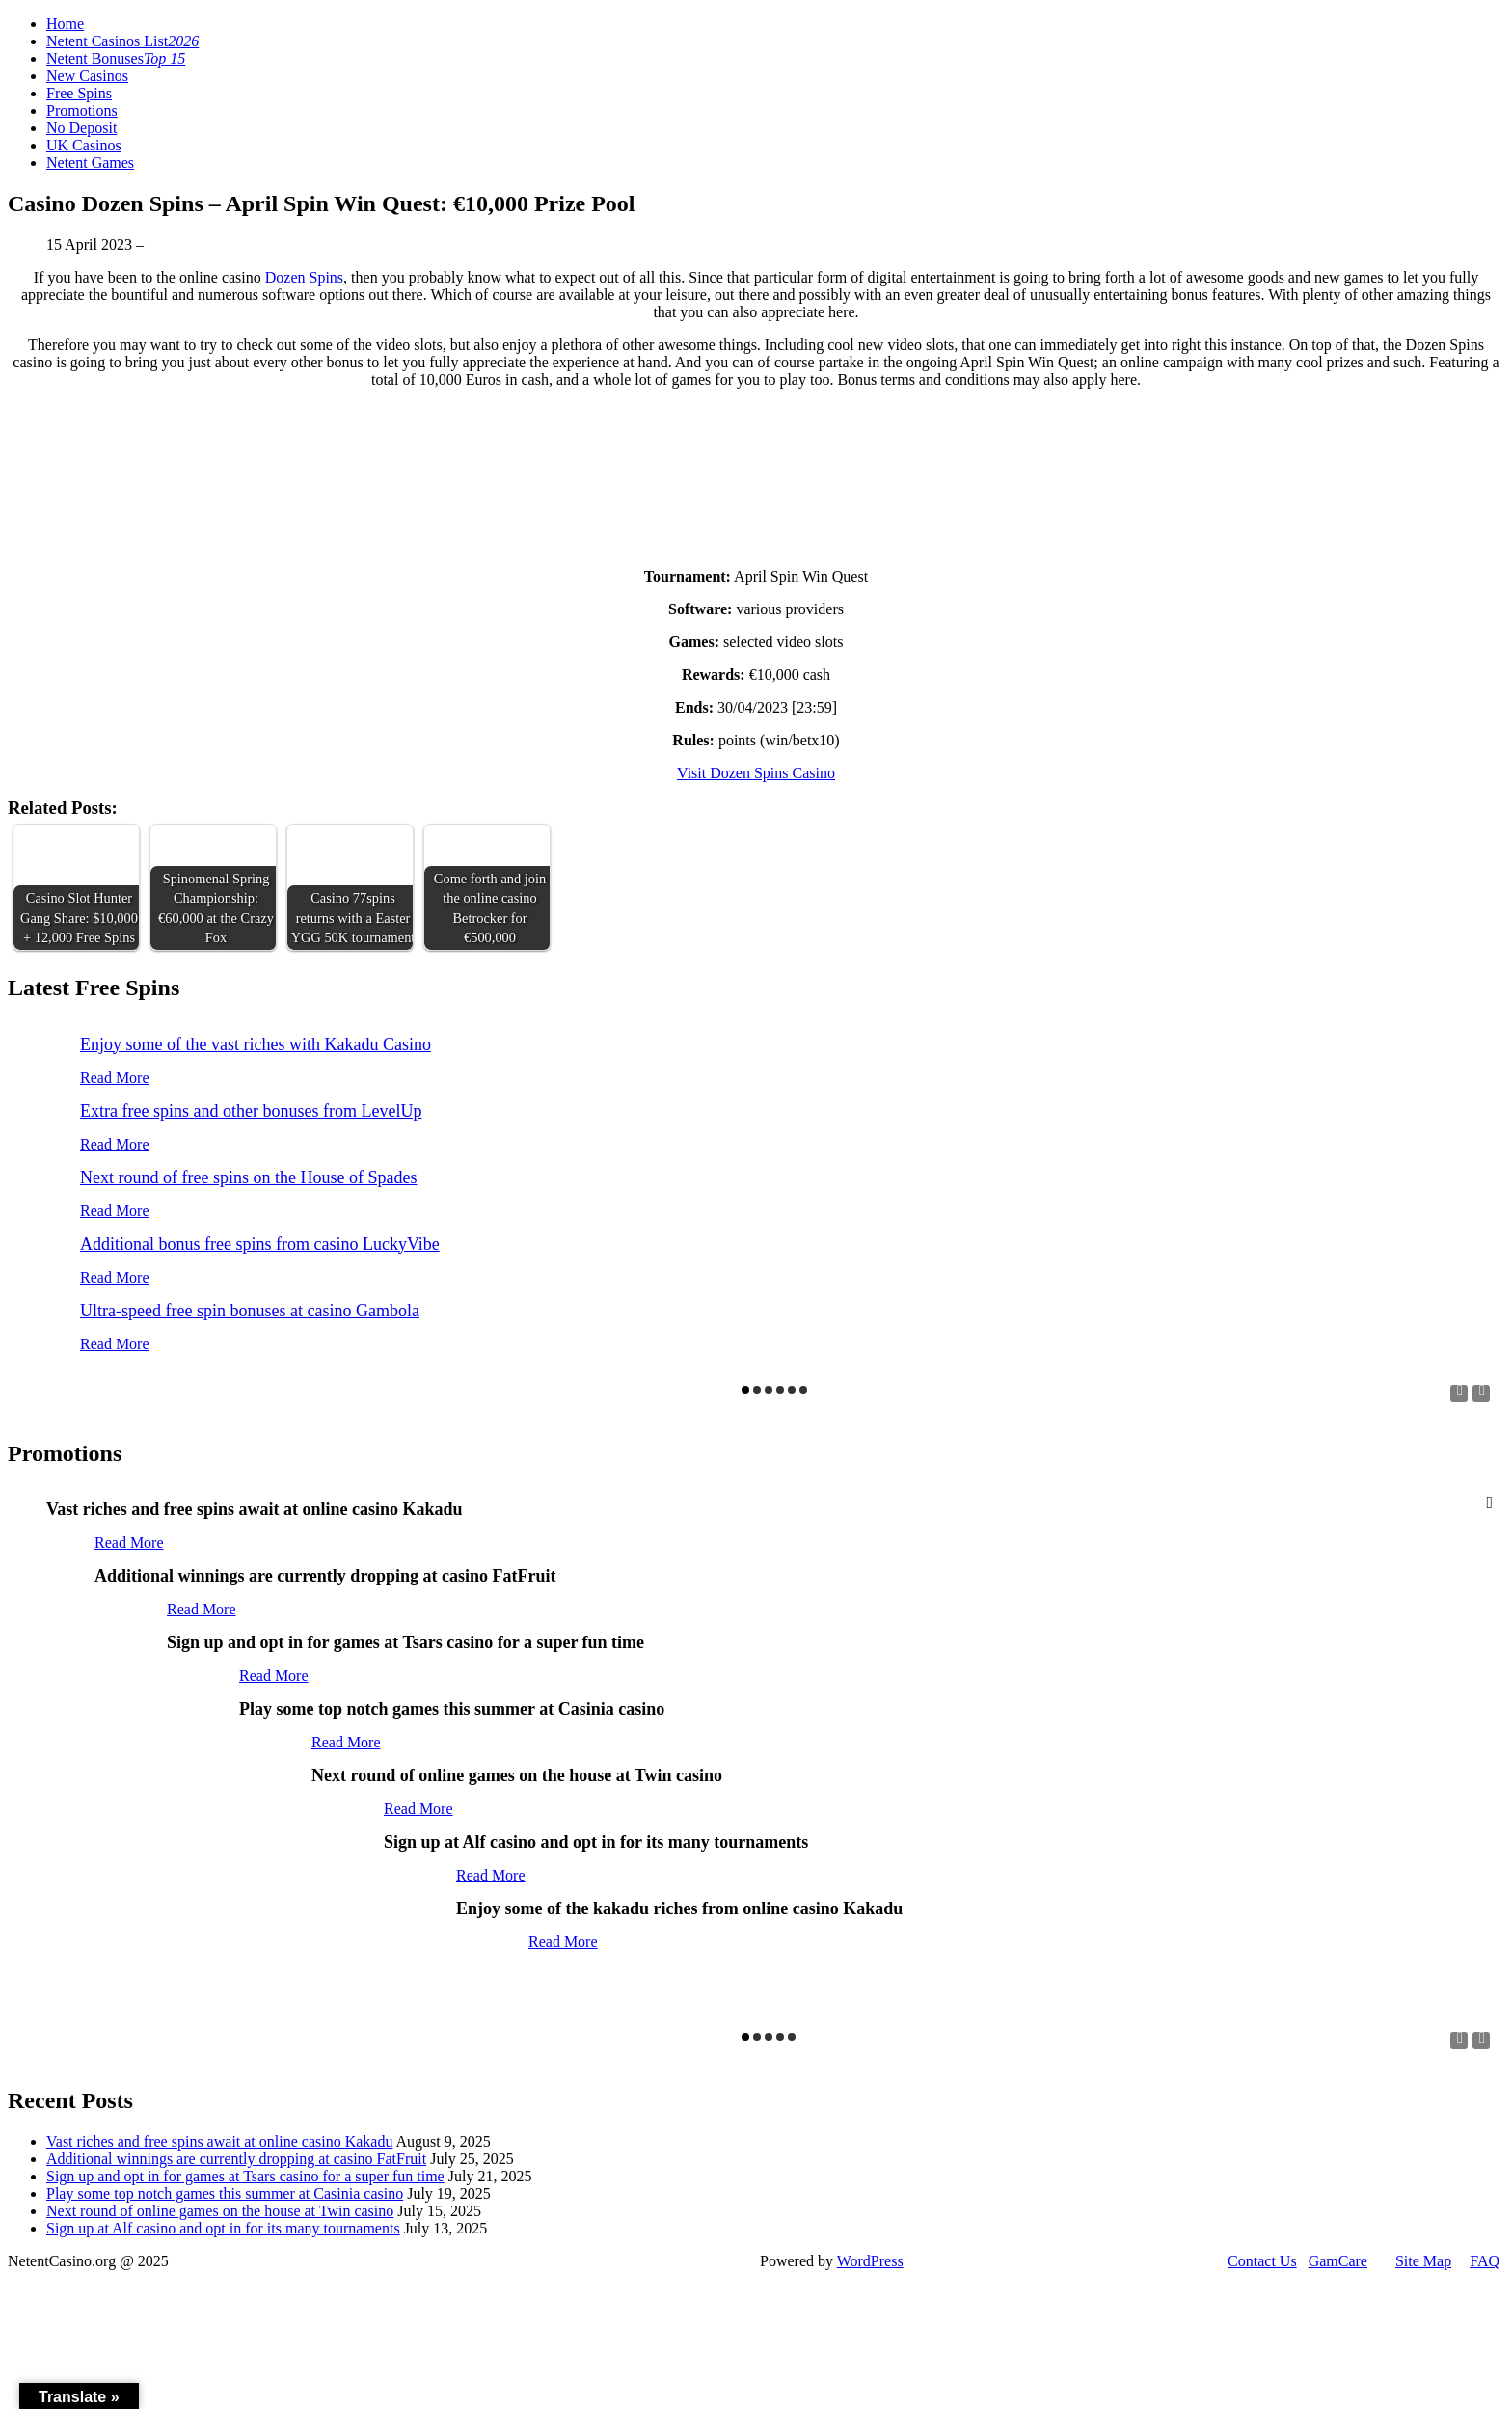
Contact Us (1262, 2261)
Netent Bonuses (115, 58)
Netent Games (90, 162)
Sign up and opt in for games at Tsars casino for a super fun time (245, 2176)
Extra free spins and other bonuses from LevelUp (250, 1111)
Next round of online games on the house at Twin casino (219, 2211)
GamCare (1338, 2261)
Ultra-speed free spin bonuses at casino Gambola (249, 1310)
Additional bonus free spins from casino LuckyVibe (260, 1244)
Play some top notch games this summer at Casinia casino (224, 2193)
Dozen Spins (304, 277)
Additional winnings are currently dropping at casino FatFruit (236, 2159)
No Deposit (81, 128)
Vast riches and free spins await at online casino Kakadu (219, 2141)
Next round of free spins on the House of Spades (248, 1177)
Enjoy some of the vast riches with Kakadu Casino (255, 1044)
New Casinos (87, 76)
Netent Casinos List (122, 41)
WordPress (870, 2261)
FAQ (1484, 2261)
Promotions (82, 110)
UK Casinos (84, 145)
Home (65, 23)
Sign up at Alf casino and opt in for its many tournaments (223, 2228)
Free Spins (79, 93)
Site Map (1423, 2261)
